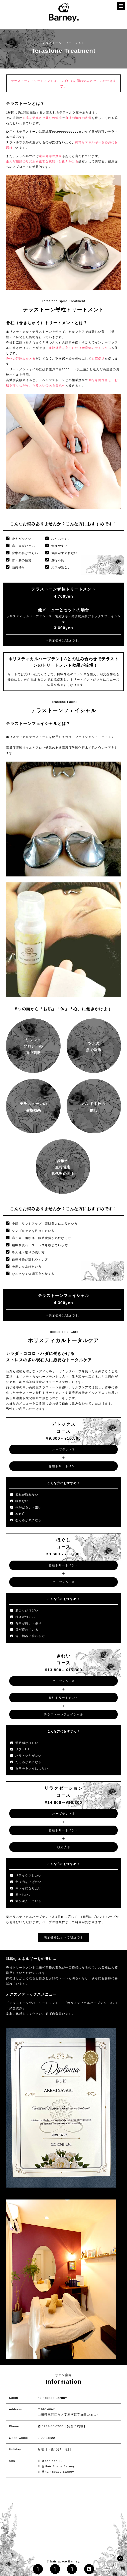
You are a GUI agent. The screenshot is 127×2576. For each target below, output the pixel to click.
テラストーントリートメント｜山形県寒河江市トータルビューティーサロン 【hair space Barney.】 (64, 12)
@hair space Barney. (56, 2471)
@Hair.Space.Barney (56, 2466)
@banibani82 (50, 2461)
